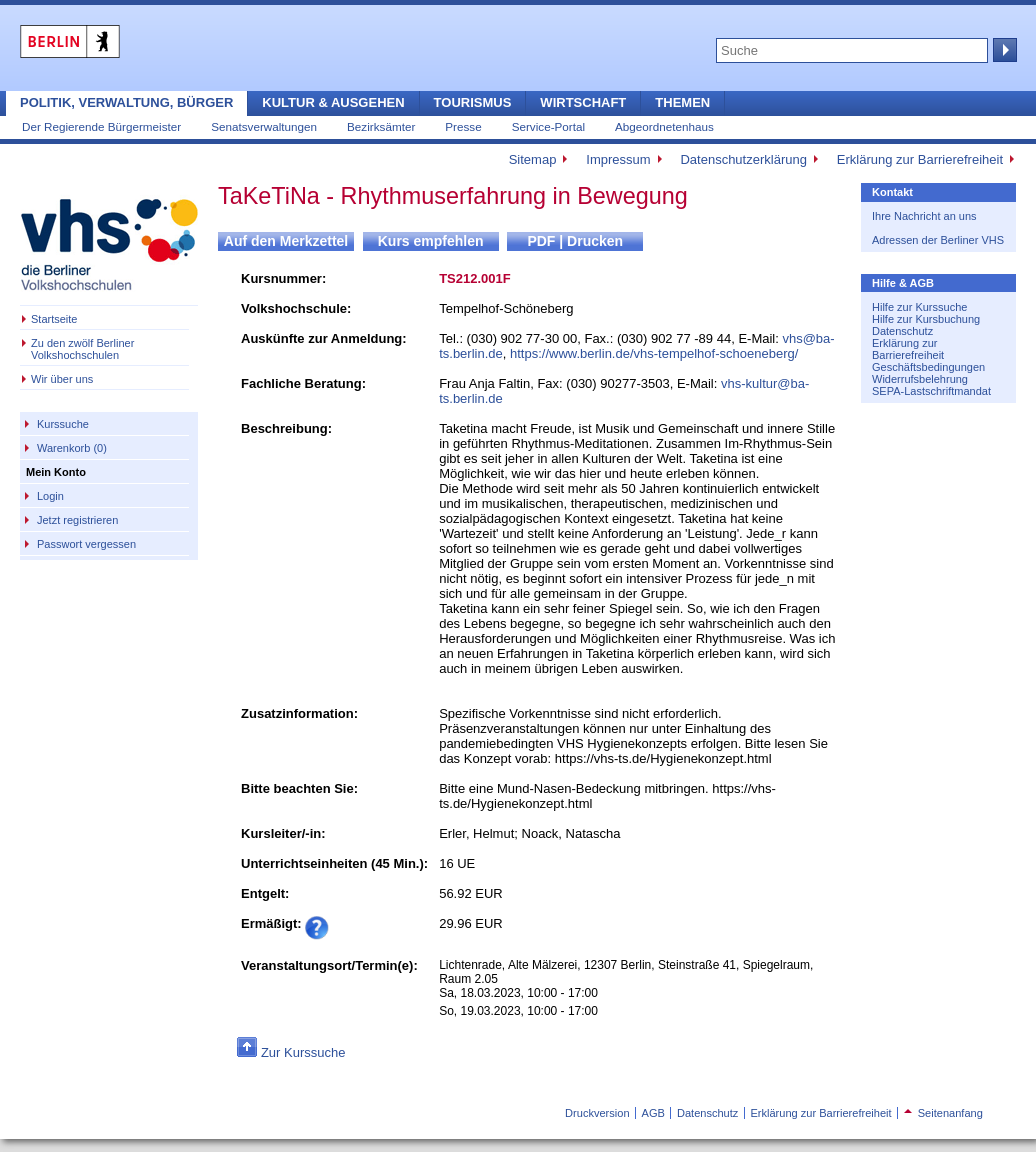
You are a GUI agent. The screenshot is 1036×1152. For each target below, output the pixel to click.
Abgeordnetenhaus (664, 126)
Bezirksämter (381, 126)
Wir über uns (62, 379)
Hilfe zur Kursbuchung (926, 319)
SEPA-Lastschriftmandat (931, 391)
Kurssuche (63, 424)
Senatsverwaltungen (264, 126)
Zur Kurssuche (303, 1052)
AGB (653, 1113)
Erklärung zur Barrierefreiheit (920, 159)
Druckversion (597, 1113)
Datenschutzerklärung (743, 159)
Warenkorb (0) (72, 448)
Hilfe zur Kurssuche (919, 307)
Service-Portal (548, 126)
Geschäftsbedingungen (928, 367)
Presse (463, 126)
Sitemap (533, 159)
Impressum (618, 159)
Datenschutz (902, 331)
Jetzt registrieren (77, 520)
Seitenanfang (943, 1113)
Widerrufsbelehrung (920, 379)
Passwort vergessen (86, 544)
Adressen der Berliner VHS (938, 240)
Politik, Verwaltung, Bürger (126, 102)
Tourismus (473, 102)
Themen (682, 102)
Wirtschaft (583, 102)
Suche (1003, 50)
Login (50, 496)
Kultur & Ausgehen (333, 102)
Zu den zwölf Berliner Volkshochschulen (82, 349)
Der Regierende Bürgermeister (101, 126)
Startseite (54, 319)
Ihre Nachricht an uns (924, 216)
